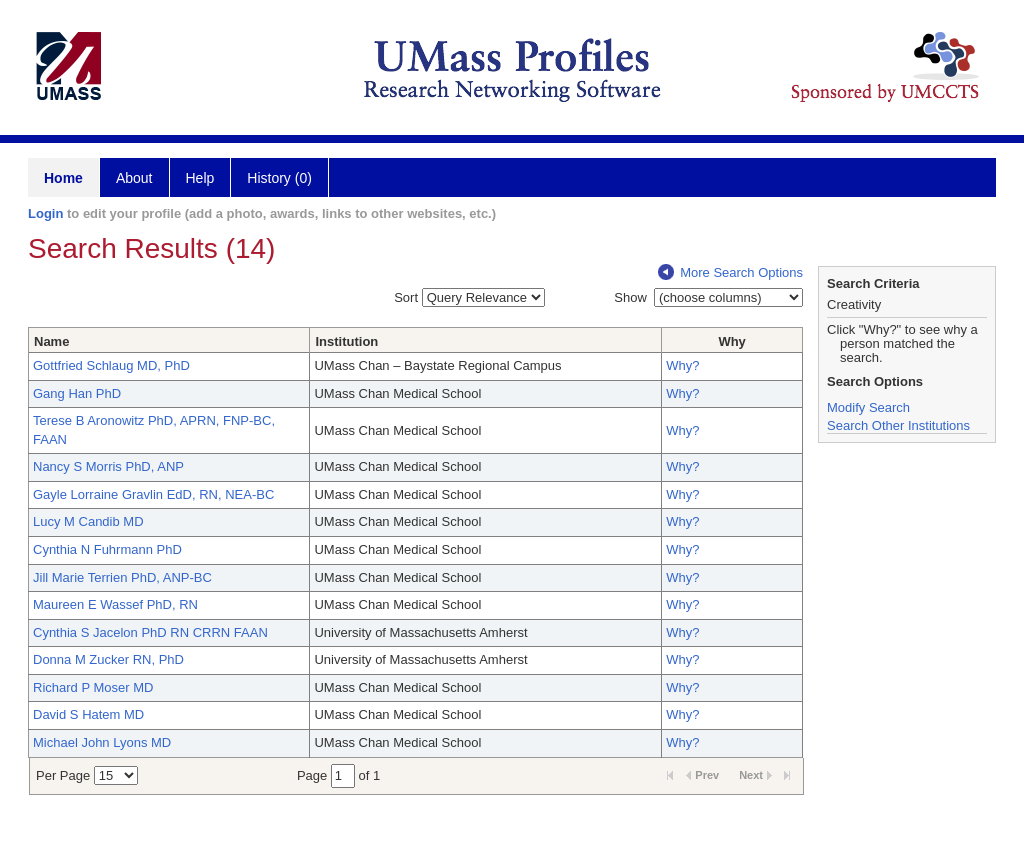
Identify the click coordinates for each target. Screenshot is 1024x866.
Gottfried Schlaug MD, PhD (111, 365)
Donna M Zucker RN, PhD (108, 659)
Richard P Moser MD (93, 687)
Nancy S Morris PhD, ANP (108, 466)
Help (200, 178)
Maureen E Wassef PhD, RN (115, 604)
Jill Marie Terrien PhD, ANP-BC (122, 577)
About (134, 178)
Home (63, 178)
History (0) (279, 178)
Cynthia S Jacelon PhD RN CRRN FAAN (150, 632)
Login (45, 213)
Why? (682, 365)
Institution (346, 341)
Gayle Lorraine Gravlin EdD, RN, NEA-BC (153, 494)
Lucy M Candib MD (88, 521)
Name (51, 341)
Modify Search (868, 407)
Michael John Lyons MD (102, 742)
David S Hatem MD (88, 714)
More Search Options (730, 272)
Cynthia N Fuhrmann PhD (107, 549)
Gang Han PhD (77, 393)
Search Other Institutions (898, 425)
